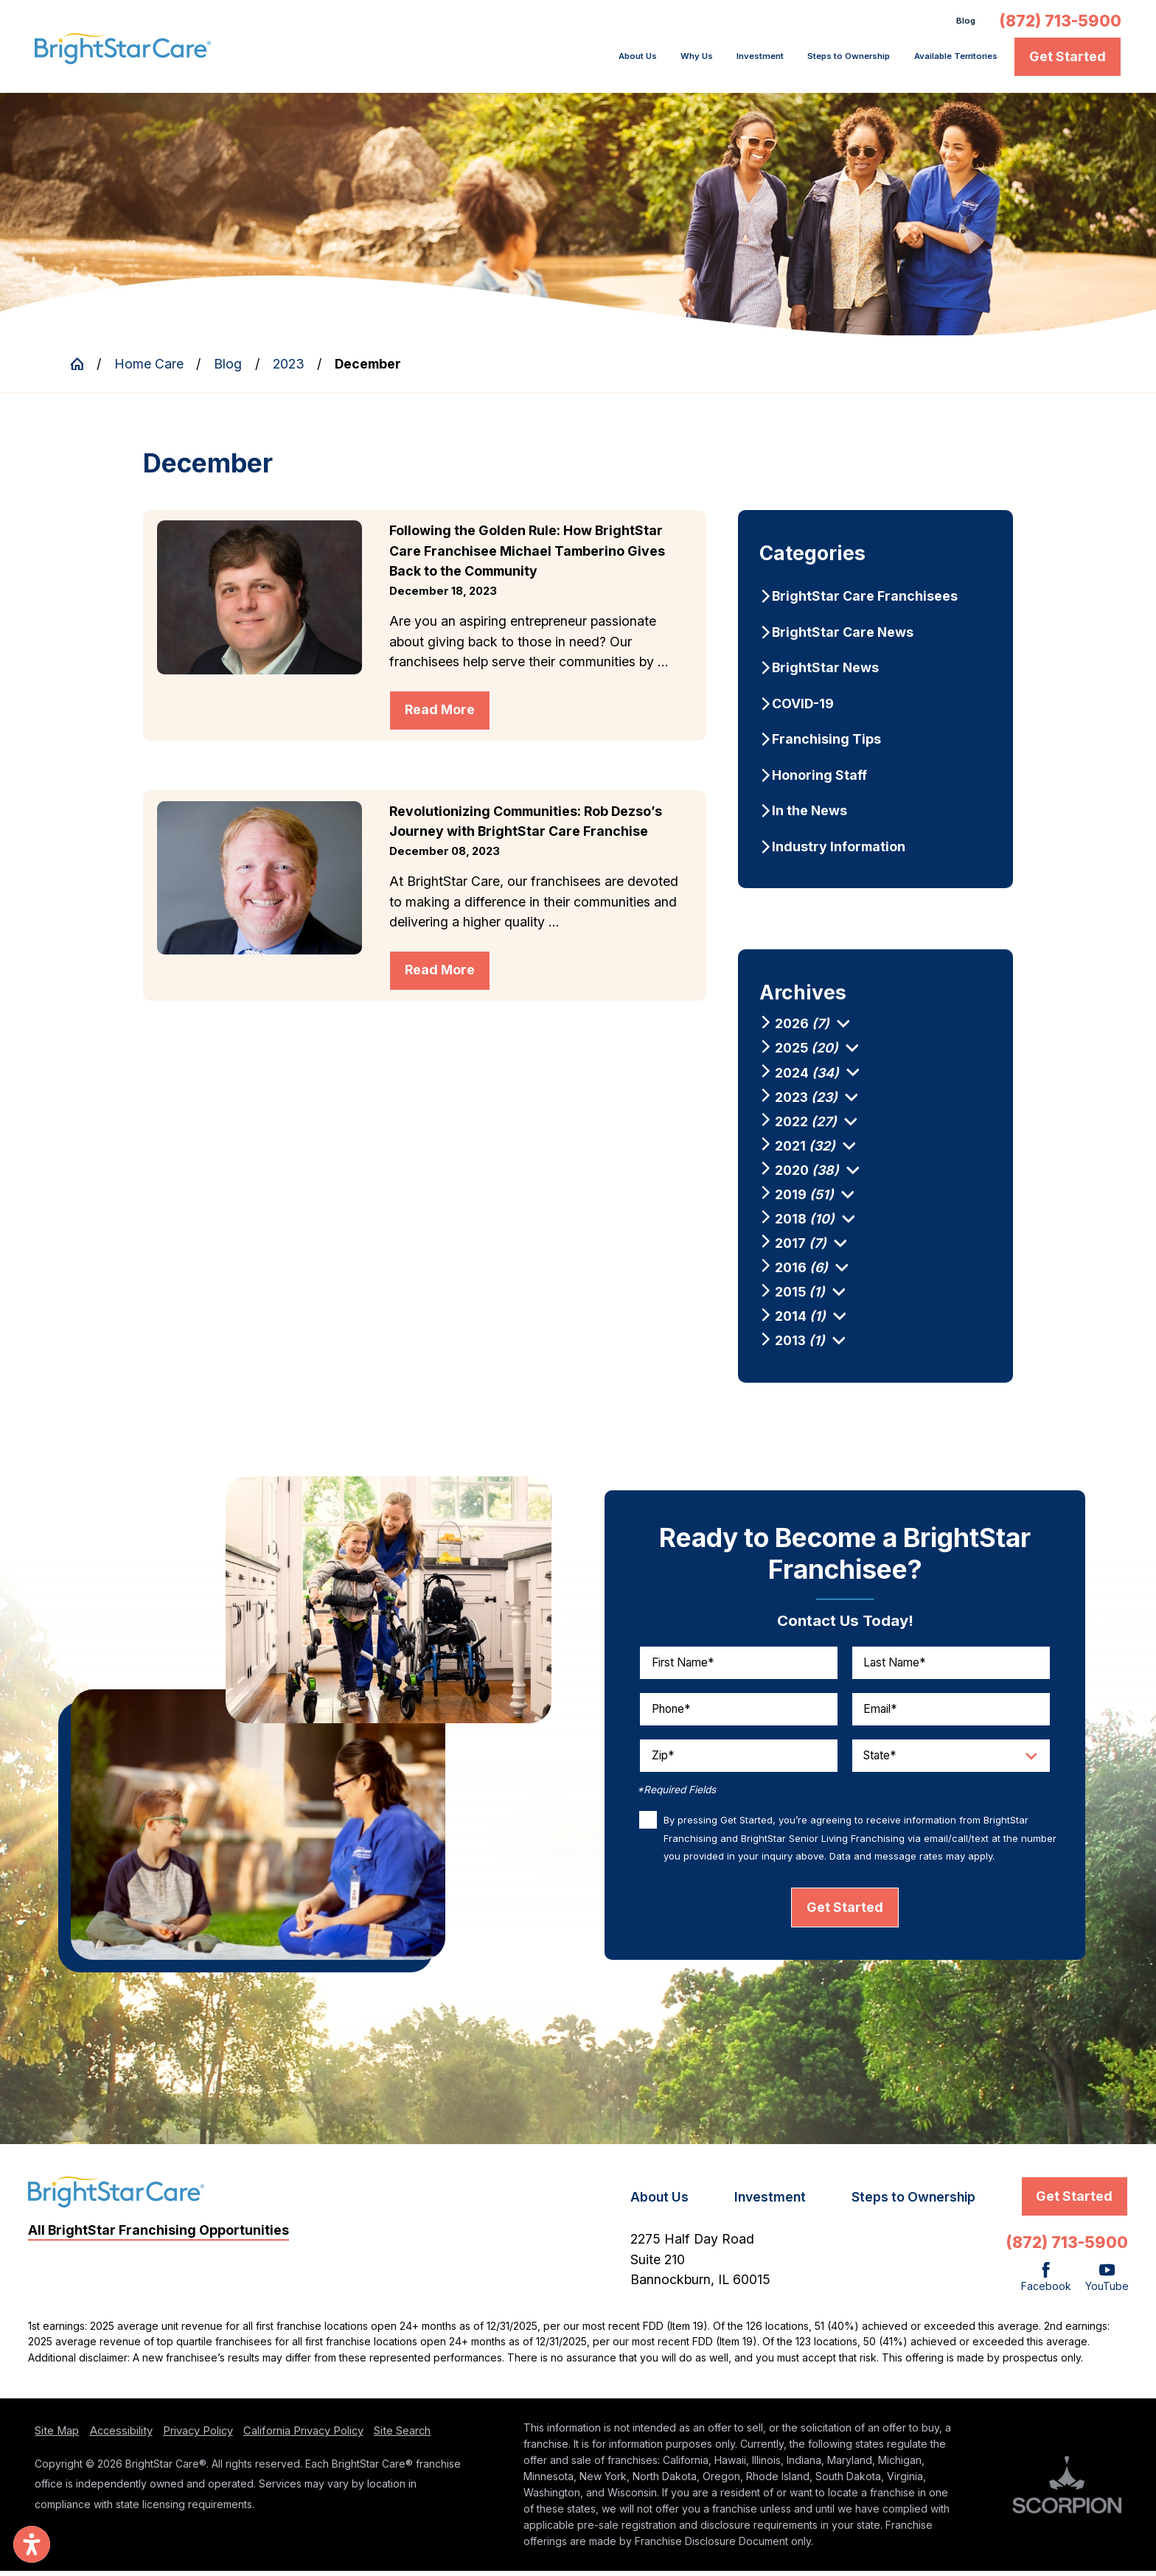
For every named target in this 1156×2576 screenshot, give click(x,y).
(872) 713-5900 (1060, 23)
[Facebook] (1046, 2283)
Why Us (581, 61)
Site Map (57, 2436)
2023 (288, 368)
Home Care (149, 368)
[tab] (843, 1028)
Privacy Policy (198, 2436)
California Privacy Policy (303, 2436)
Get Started (1067, 61)
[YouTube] (1107, 2283)
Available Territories (934, 61)
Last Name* (894, 1667)
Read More (440, 714)
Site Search (402, 2436)
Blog (961, 23)
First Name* (683, 1667)
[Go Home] (84, 368)
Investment (664, 61)
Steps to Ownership (786, 61)
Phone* (671, 1713)
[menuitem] (509, 61)
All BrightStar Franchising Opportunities (158, 2234)
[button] (31, 2544)
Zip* (663, 1760)
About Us (505, 61)
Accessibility (121, 2436)
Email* (880, 1713)
